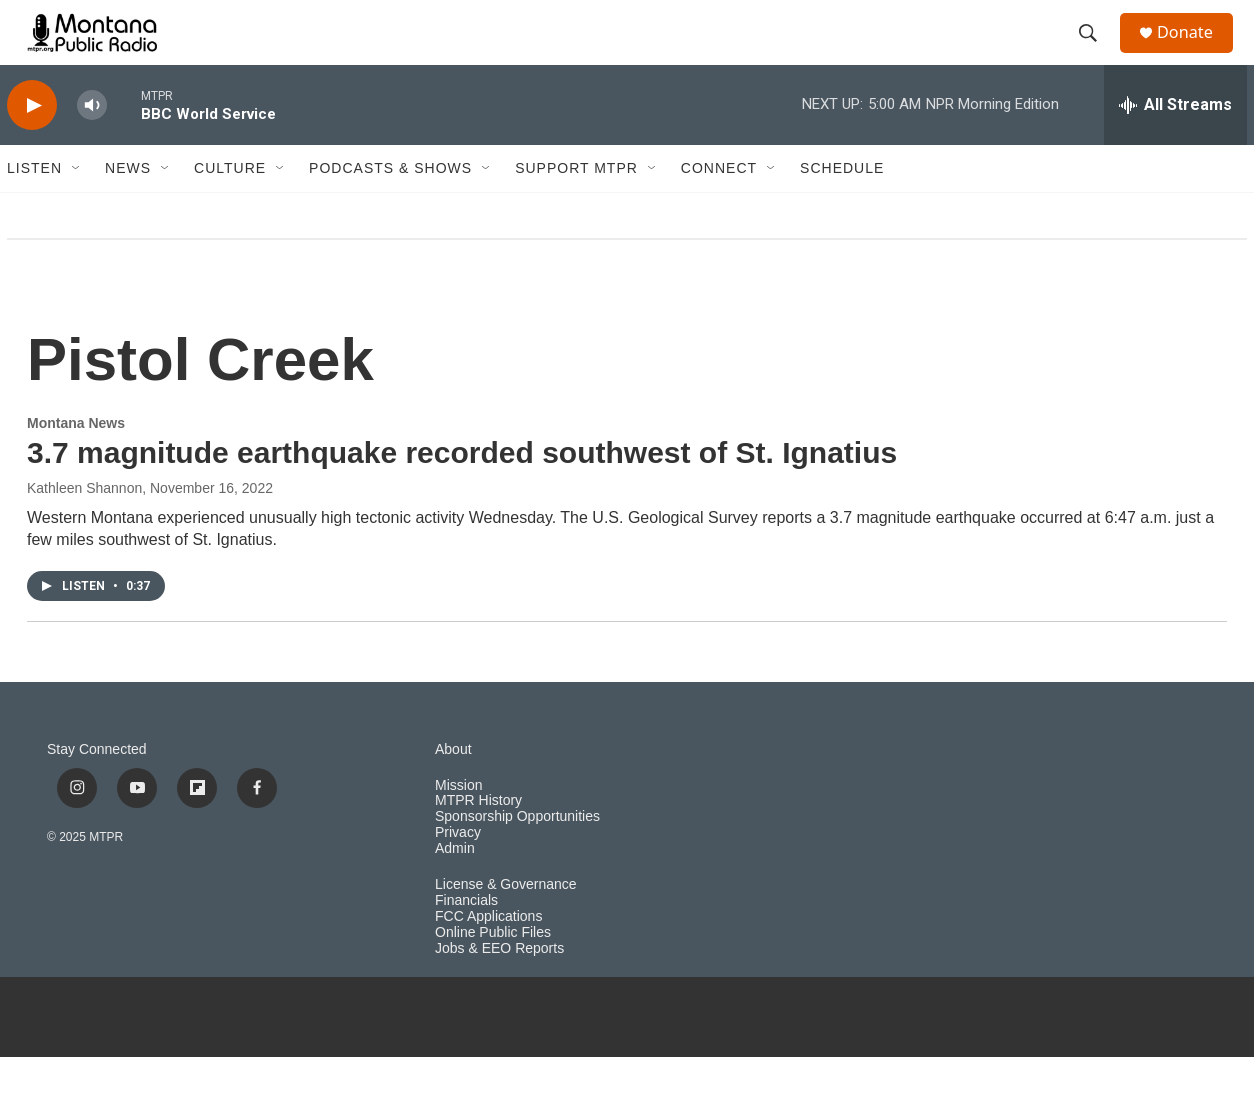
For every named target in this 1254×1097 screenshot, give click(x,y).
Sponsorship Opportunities (517, 856)
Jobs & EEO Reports (499, 988)
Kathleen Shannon (84, 528)
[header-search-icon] (1096, 53)
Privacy (458, 872)
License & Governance (506, 924)
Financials (466, 940)
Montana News (76, 463)
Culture (230, 208)
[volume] (92, 145)
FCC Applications (488, 956)
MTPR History (478, 840)
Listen (34, 208)
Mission (458, 824)
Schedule (842, 208)
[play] (32, 145)
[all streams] (1175, 145)
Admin (455, 888)
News (128, 208)
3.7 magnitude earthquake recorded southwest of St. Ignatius (462, 492)
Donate (1196, 52)
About (453, 789)
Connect (719, 208)
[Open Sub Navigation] (77, 208)
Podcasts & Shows (390, 208)
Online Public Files (493, 972)
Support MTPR (576, 208)
